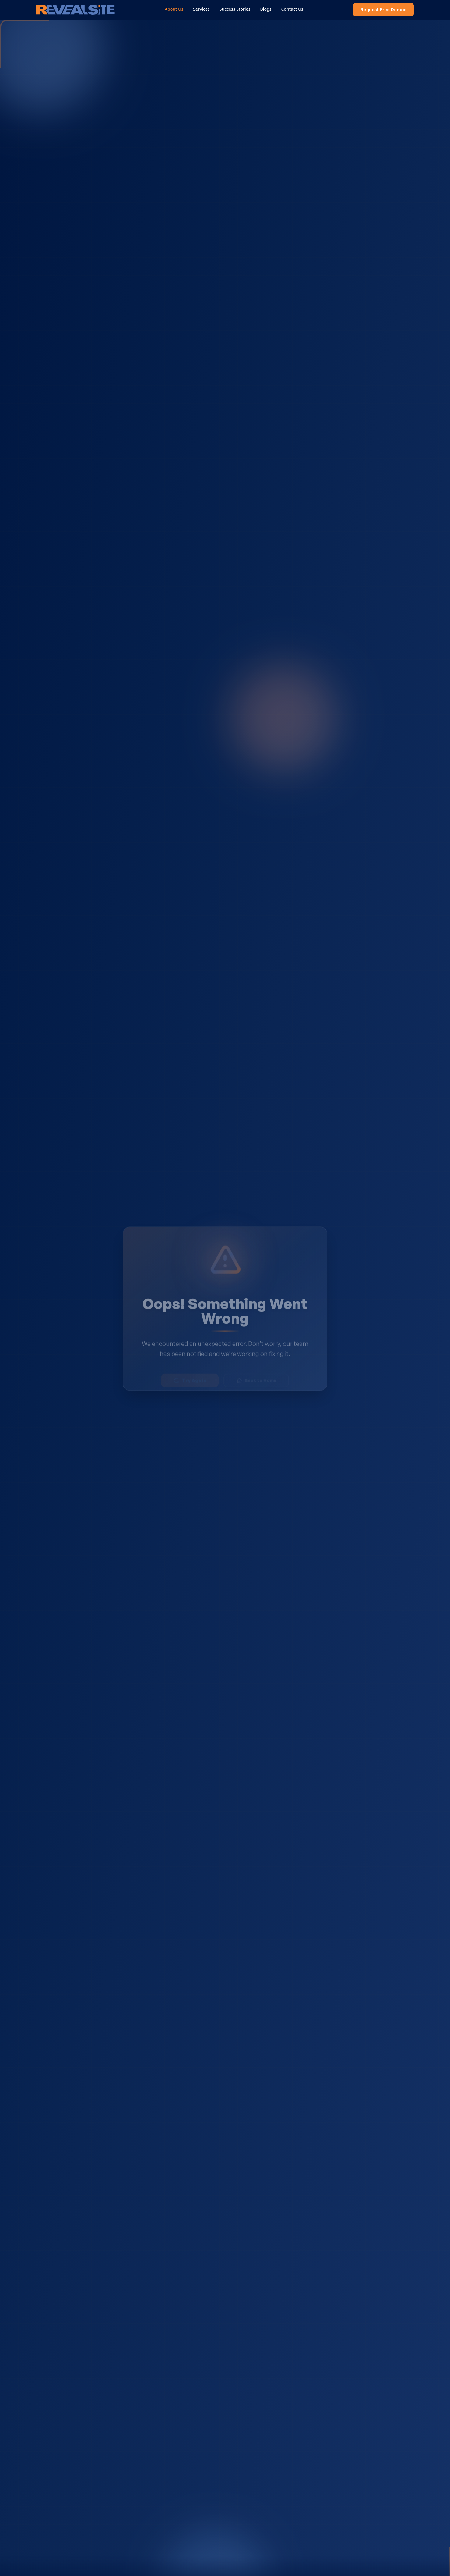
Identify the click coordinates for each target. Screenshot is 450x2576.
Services (203, 9)
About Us (175, 9)
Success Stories (236, 9)
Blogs (267, 9)
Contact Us (294, 9)
